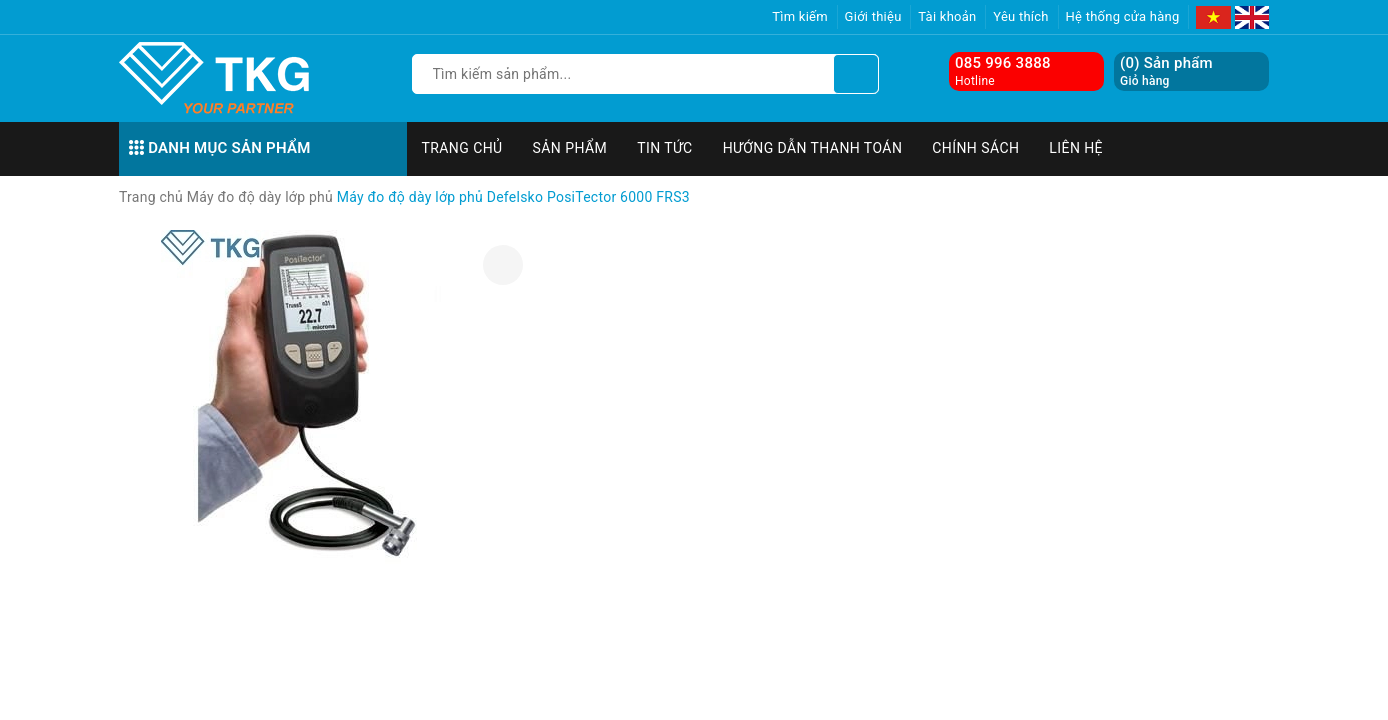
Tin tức (665, 148)
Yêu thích (1021, 16)
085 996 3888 (1003, 63)
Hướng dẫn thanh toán (813, 148)
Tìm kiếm (800, 16)
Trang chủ (462, 148)
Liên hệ (1076, 148)
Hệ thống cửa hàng (1123, 16)
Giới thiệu (873, 16)
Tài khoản (947, 16)
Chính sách (975, 148)
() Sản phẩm (1166, 71)
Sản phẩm (570, 148)
